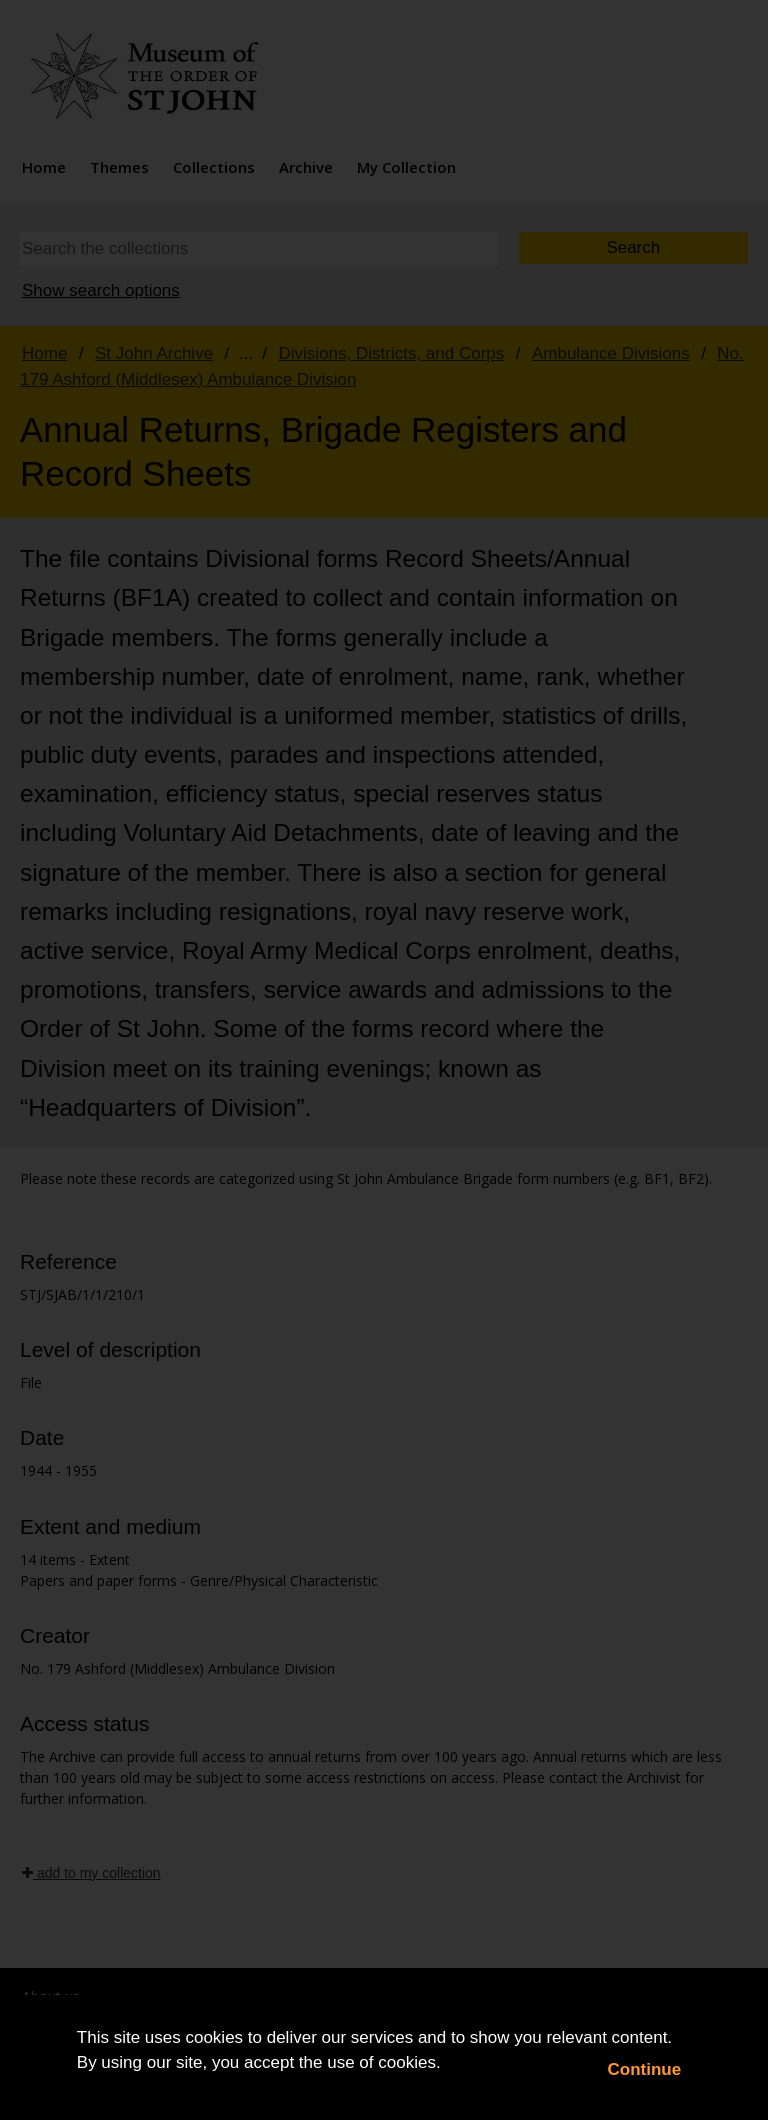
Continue (645, 2069)
